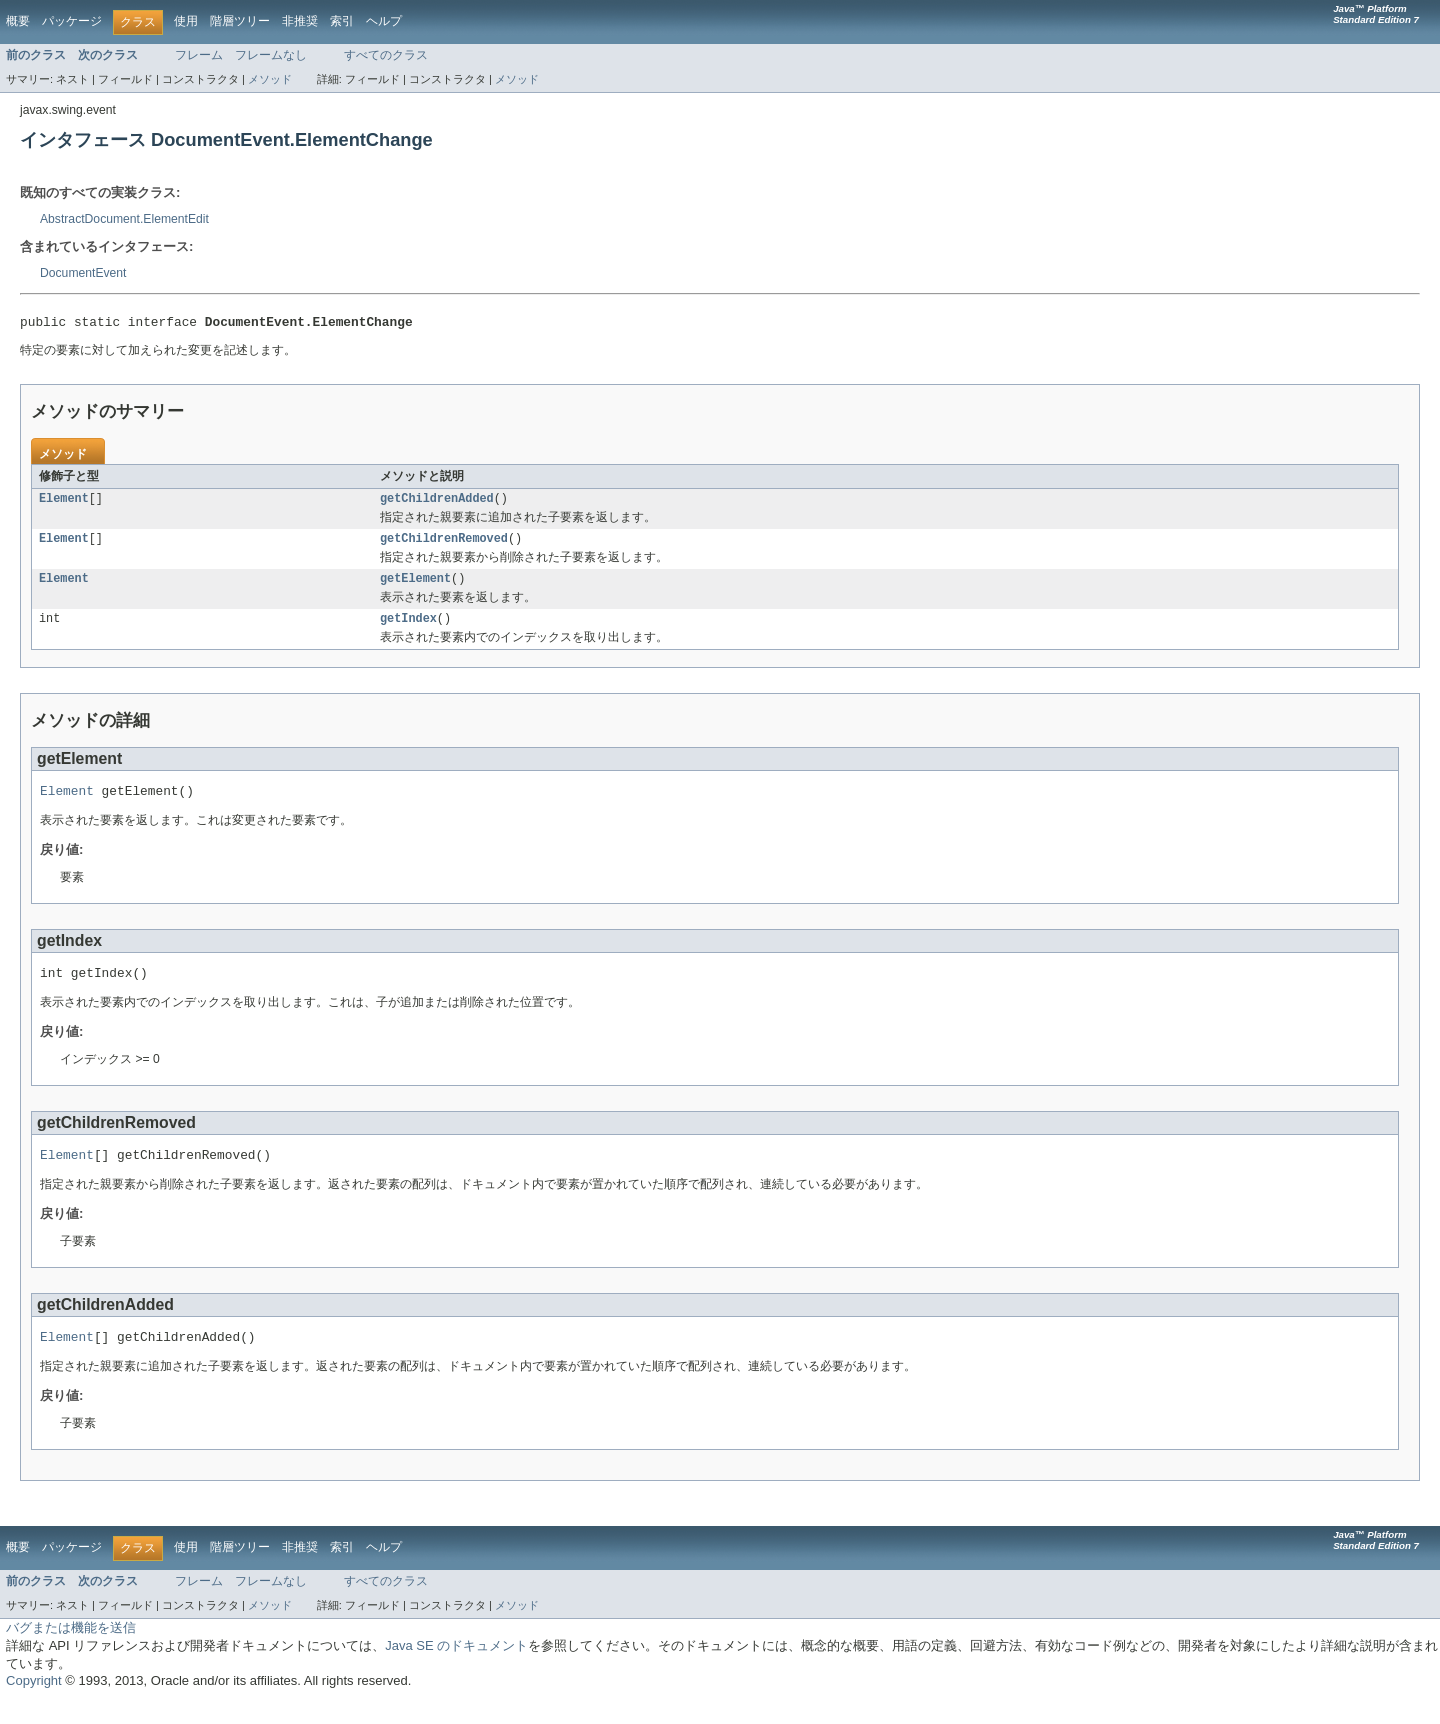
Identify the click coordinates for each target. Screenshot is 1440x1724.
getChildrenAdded (437, 503)
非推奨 (300, 21)
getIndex (408, 629)
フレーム (199, 55)
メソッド (270, 79)
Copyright (34, 1703)
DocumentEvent (83, 273)
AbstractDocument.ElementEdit (124, 219)
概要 (18, 21)
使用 (186, 21)
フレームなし (271, 55)
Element (64, 503)
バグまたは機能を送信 (71, 1650)
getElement (415, 587)
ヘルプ (384, 21)
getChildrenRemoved (444, 545)
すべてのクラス (386, 55)
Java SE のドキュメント (456, 1668)
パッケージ (72, 21)
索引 (342, 21)
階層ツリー (240, 21)
